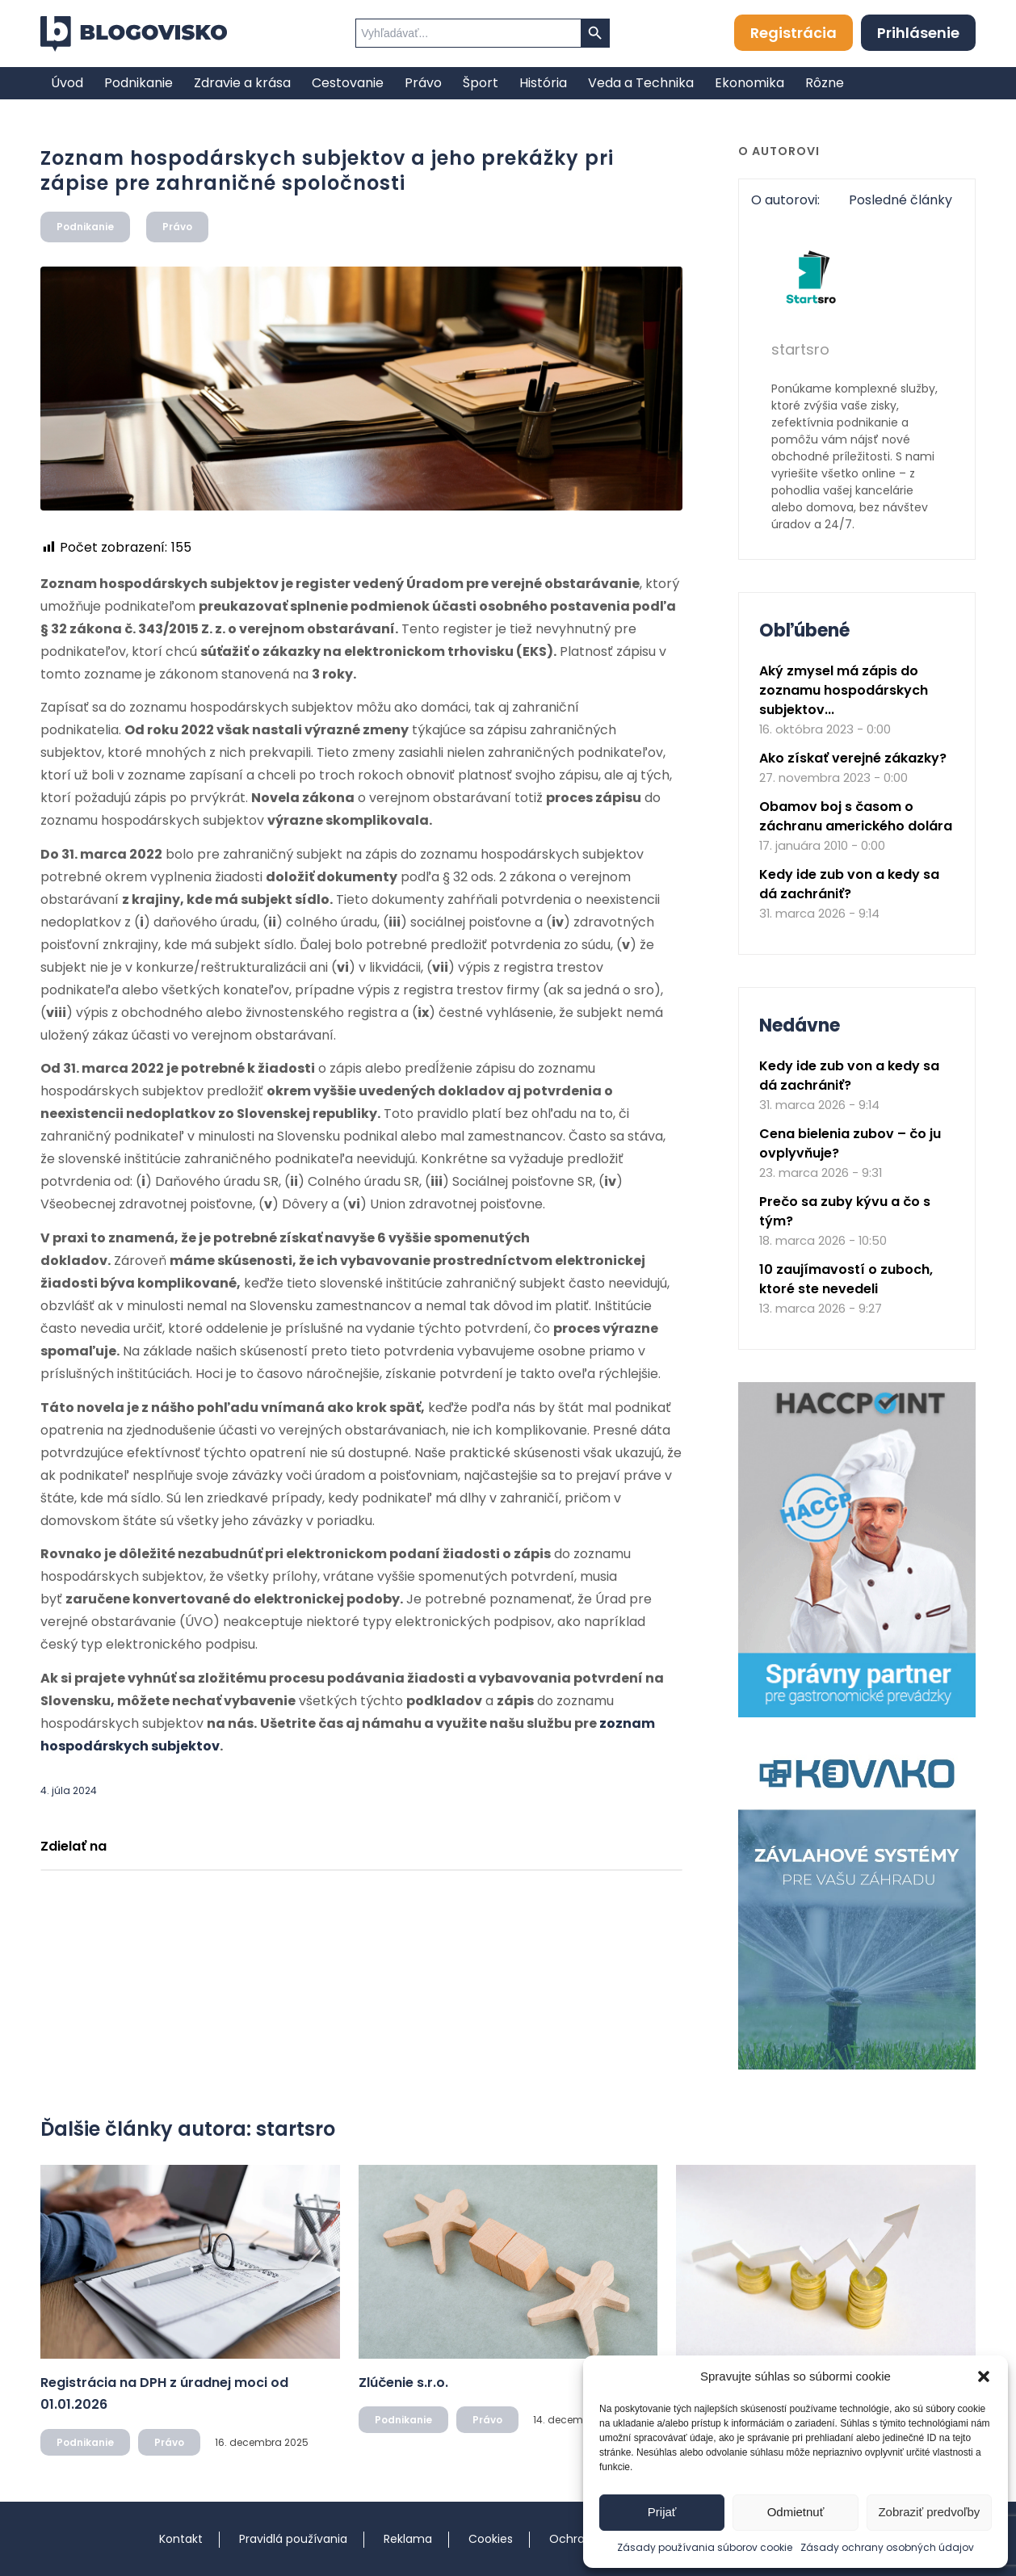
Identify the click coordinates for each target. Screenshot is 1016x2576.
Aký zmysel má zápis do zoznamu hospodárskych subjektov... (843, 690)
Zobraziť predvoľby (929, 2512)
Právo (177, 226)
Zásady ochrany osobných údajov (887, 2547)
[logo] (133, 34)
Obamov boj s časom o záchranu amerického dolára (855, 816)
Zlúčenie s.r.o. (403, 2382)
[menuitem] (67, 83)
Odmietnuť (796, 2512)
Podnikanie (85, 226)
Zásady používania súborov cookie (704, 2547)
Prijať (662, 2512)
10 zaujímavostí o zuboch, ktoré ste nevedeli (846, 1279)
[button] (984, 2376)
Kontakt (181, 2539)
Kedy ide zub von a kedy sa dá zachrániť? (849, 884)
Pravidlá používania (293, 2539)
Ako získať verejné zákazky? (853, 758)
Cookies (490, 2539)
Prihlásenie (918, 33)
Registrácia (793, 33)
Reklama (408, 2539)
